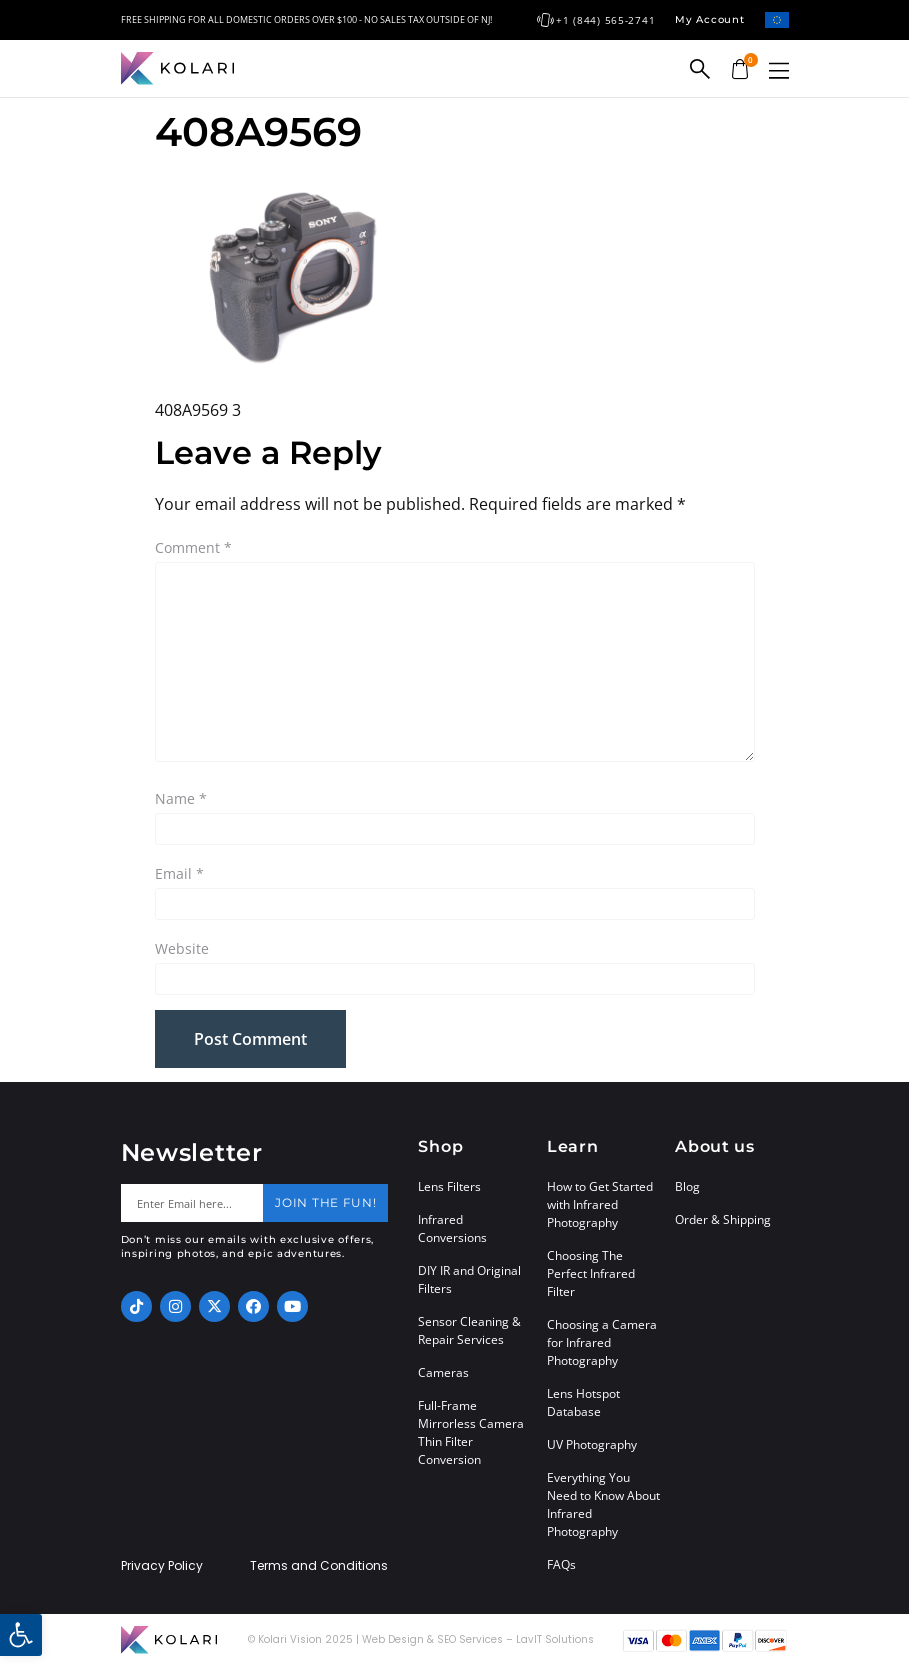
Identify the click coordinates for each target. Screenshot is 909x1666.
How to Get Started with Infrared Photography (600, 1204)
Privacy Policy (162, 1566)
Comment (193, 547)
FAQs (561, 1564)
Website (182, 948)
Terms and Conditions (319, 1566)
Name (181, 798)
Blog (687, 1186)
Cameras (443, 1372)
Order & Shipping (723, 1219)
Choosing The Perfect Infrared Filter (591, 1273)
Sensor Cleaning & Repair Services (469, 1330)
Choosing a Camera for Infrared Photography (602, 1342)
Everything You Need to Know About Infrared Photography (603, 1504)
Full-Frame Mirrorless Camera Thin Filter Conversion (471, 1432)
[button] (779, 70)
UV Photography (592, 1444)
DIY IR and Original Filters (469, 1279)
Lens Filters (449, 1186)
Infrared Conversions (452, 1228)
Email (179, 873)
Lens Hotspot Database (583, 1402)
